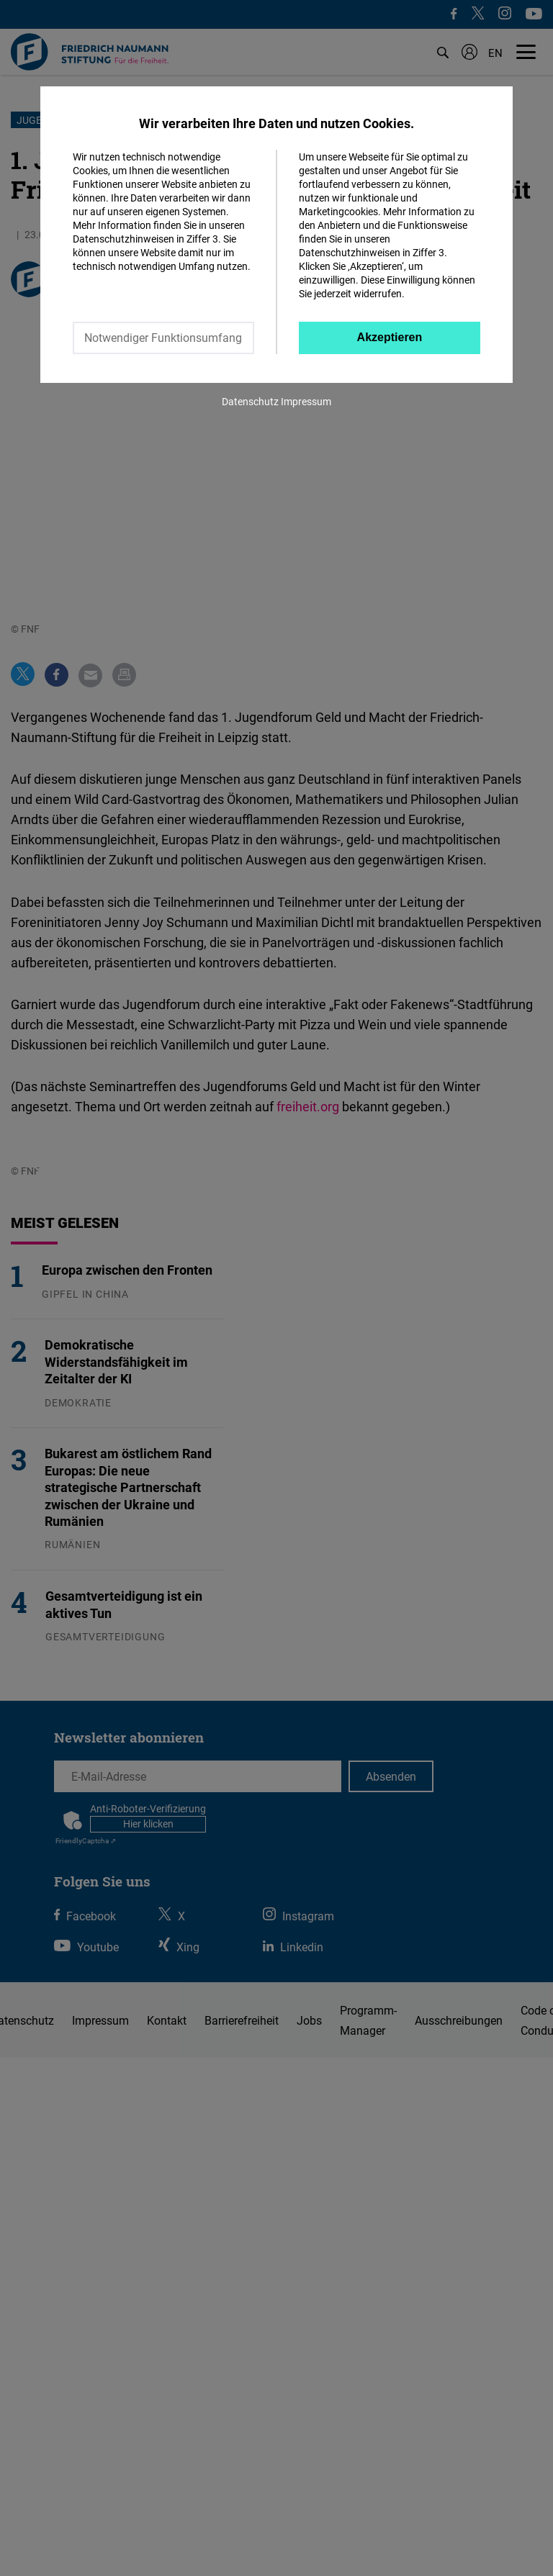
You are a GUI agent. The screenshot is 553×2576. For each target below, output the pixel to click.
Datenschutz (250, 401)
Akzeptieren (390, 337)
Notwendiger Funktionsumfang (163, 337)
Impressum (306, 401)
